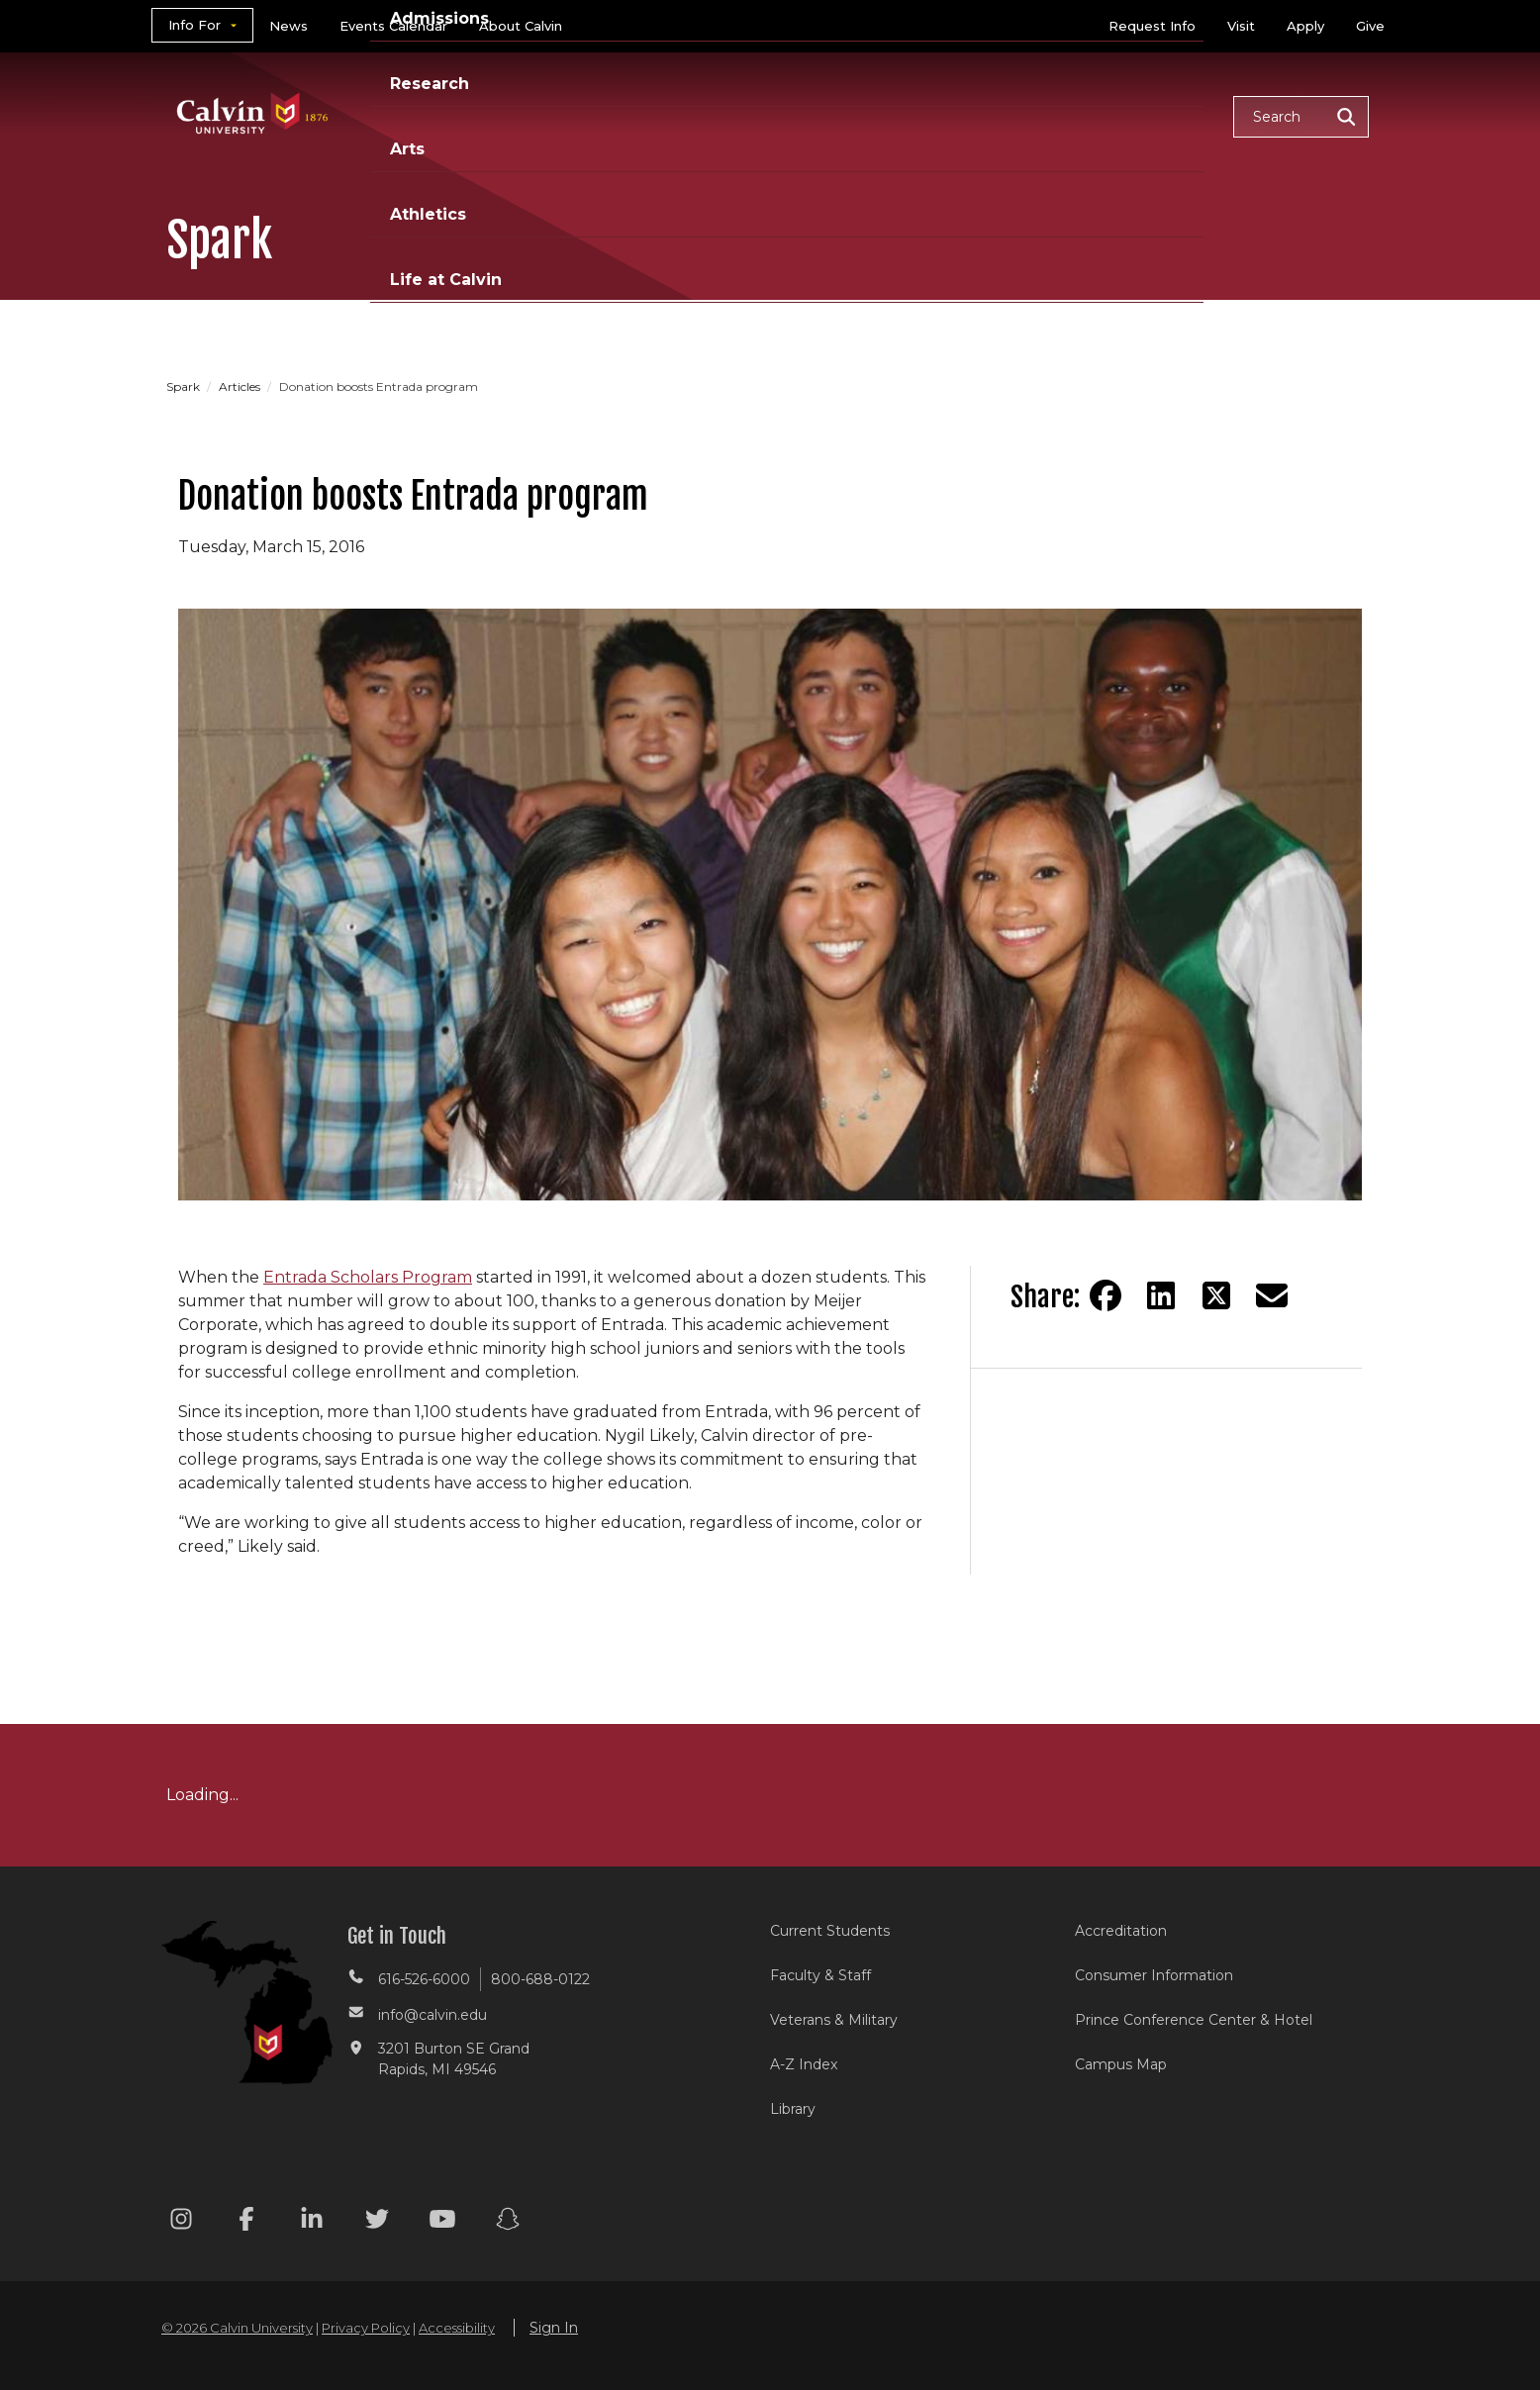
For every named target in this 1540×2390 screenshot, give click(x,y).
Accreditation (1121, 1931)
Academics (557, 115)
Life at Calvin (1147, 115)
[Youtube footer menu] (442, 2222)
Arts (919, 115)
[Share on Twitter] (1216, 1295)
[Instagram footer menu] (181, 2222)
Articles (241, 386)
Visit (1241, 26)
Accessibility (457, 2328)
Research (822, 115)
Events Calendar (393, 26)
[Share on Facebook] (1105, 1295)
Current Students (830, 1931)
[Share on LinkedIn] (1161, 1295)
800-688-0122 (540, 1979)
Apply (1305, 26)
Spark (184, 386)
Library (793, 2109)
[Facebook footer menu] (246, 2222)
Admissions (693, 115)
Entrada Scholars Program (367, 1277)
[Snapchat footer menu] (508, 2222)
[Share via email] (1272, 1295)
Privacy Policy (366, 2328)
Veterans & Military (834, 2020)
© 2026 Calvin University (237, 2328)
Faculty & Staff (820, 1975)
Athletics (1014, 115)
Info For (194, 25)
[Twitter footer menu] (377, 2222)
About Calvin (520, 26)
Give (1370, 26)
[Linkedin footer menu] (312, 2222)
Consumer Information (1154, 1975)
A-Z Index (803, 2064)
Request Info (1152, 26)
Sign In (553, 2328)
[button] (1301, 117)
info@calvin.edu (432, 2015)
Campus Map (1121, 2064)
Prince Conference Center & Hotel (1193, 2020)
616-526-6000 (424, 1979)
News (288, 26)
